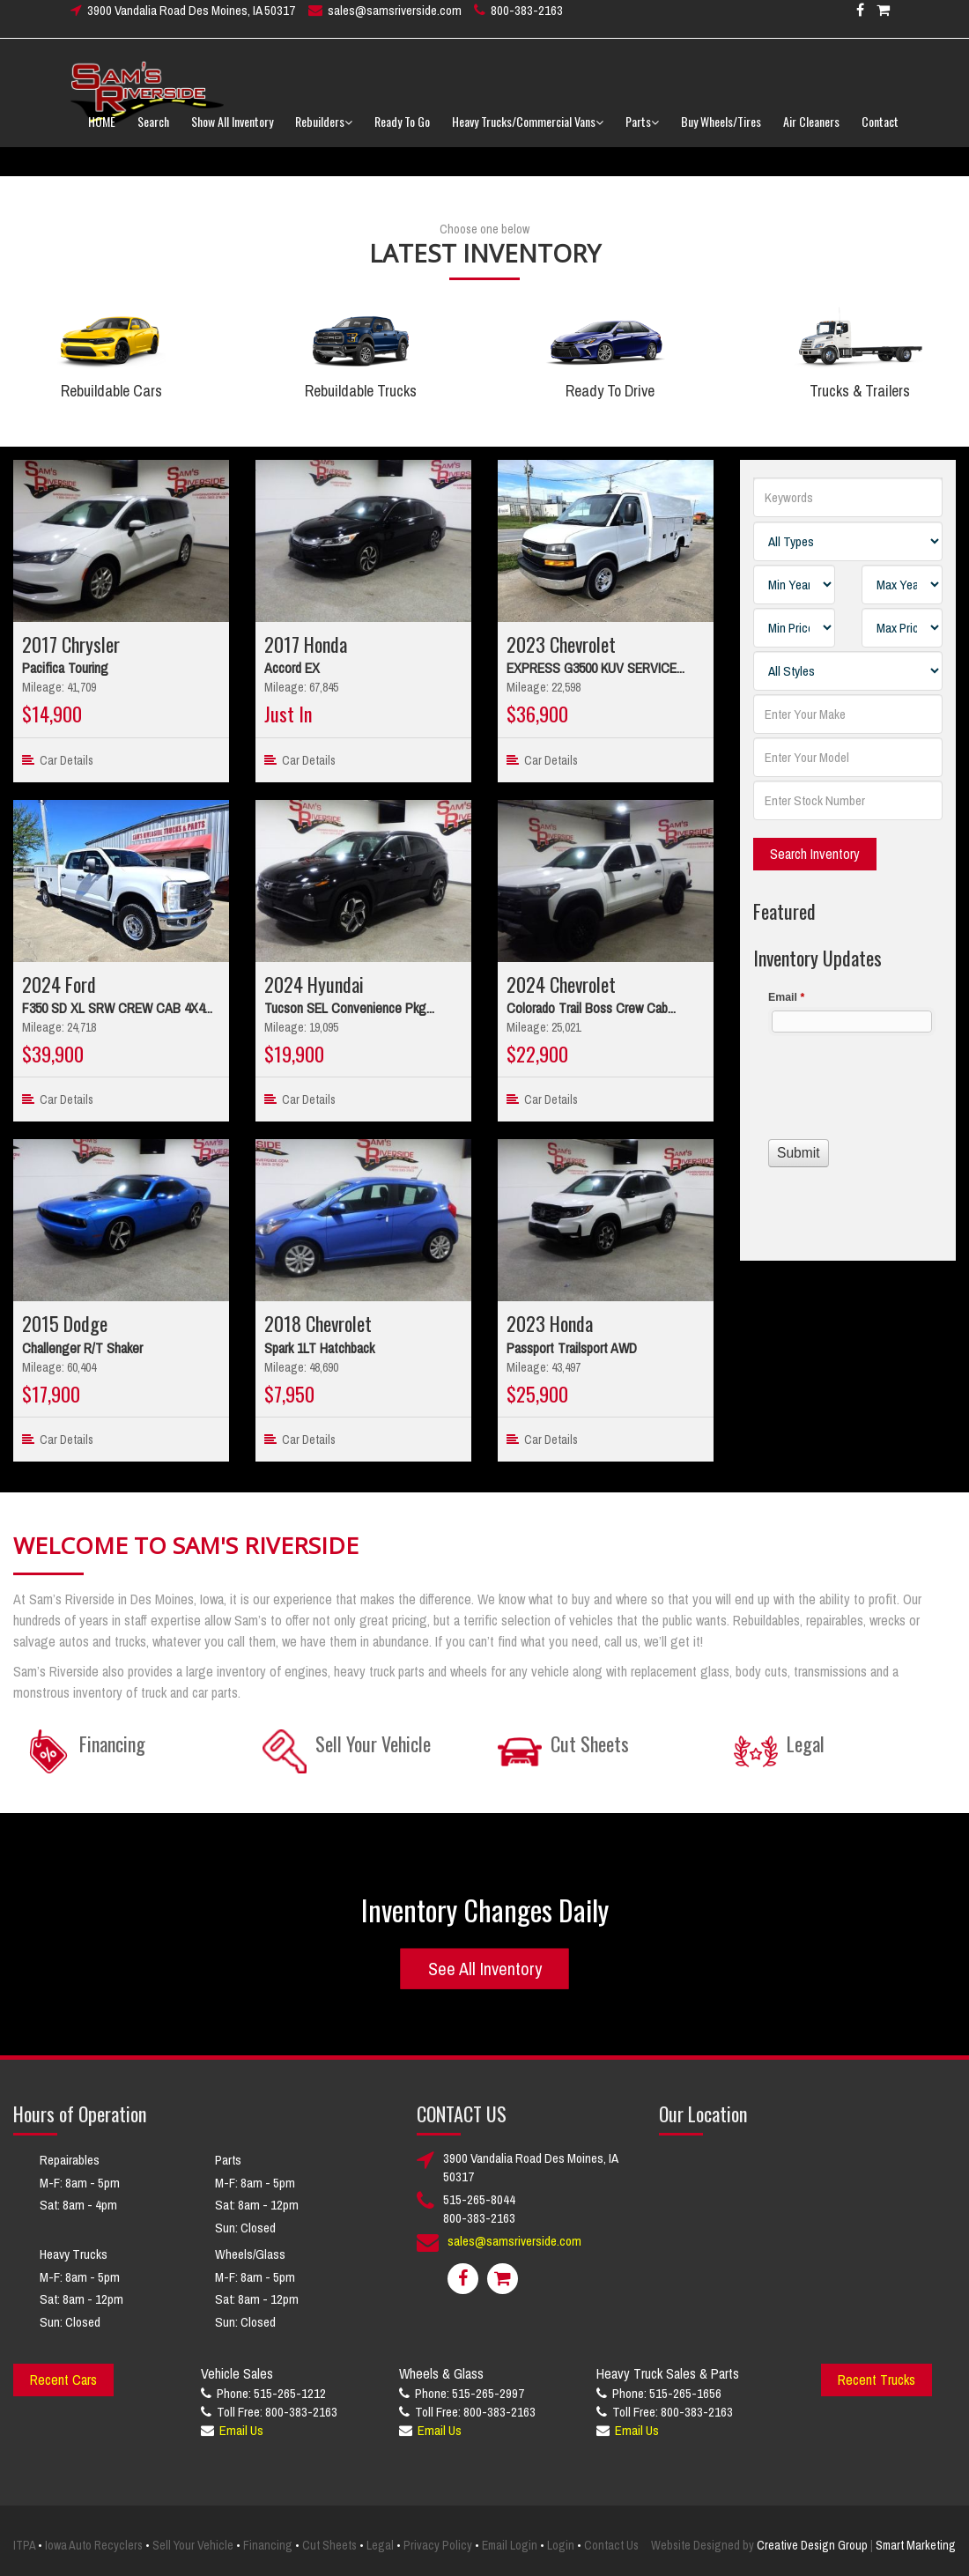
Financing (267, 2545)
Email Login (509, 2545)
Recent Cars (63, 2379)
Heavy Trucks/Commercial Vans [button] (527, 131)
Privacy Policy (437, 2545)
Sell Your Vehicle (192, 2545)
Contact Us (611, 2545)
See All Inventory (485, 1968)
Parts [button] (642, 131)
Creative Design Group (812, 2545)
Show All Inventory (232, 131)
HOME (101, 131)
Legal (380, 2545)
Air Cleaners (811, 131)
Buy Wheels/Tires (721, 131)
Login (560, 2545)
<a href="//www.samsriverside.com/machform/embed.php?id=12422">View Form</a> (848, 1100)
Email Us (241, 2430)
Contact (880, 131)
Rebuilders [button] (323, 131)
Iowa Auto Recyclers (94, 2545)
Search (153, 131)
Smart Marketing (916, 2545)
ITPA (24, 2545)
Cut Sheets (329, 2545)
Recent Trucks (876, 2379)
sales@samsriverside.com (395, 20)
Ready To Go (402, 131)
